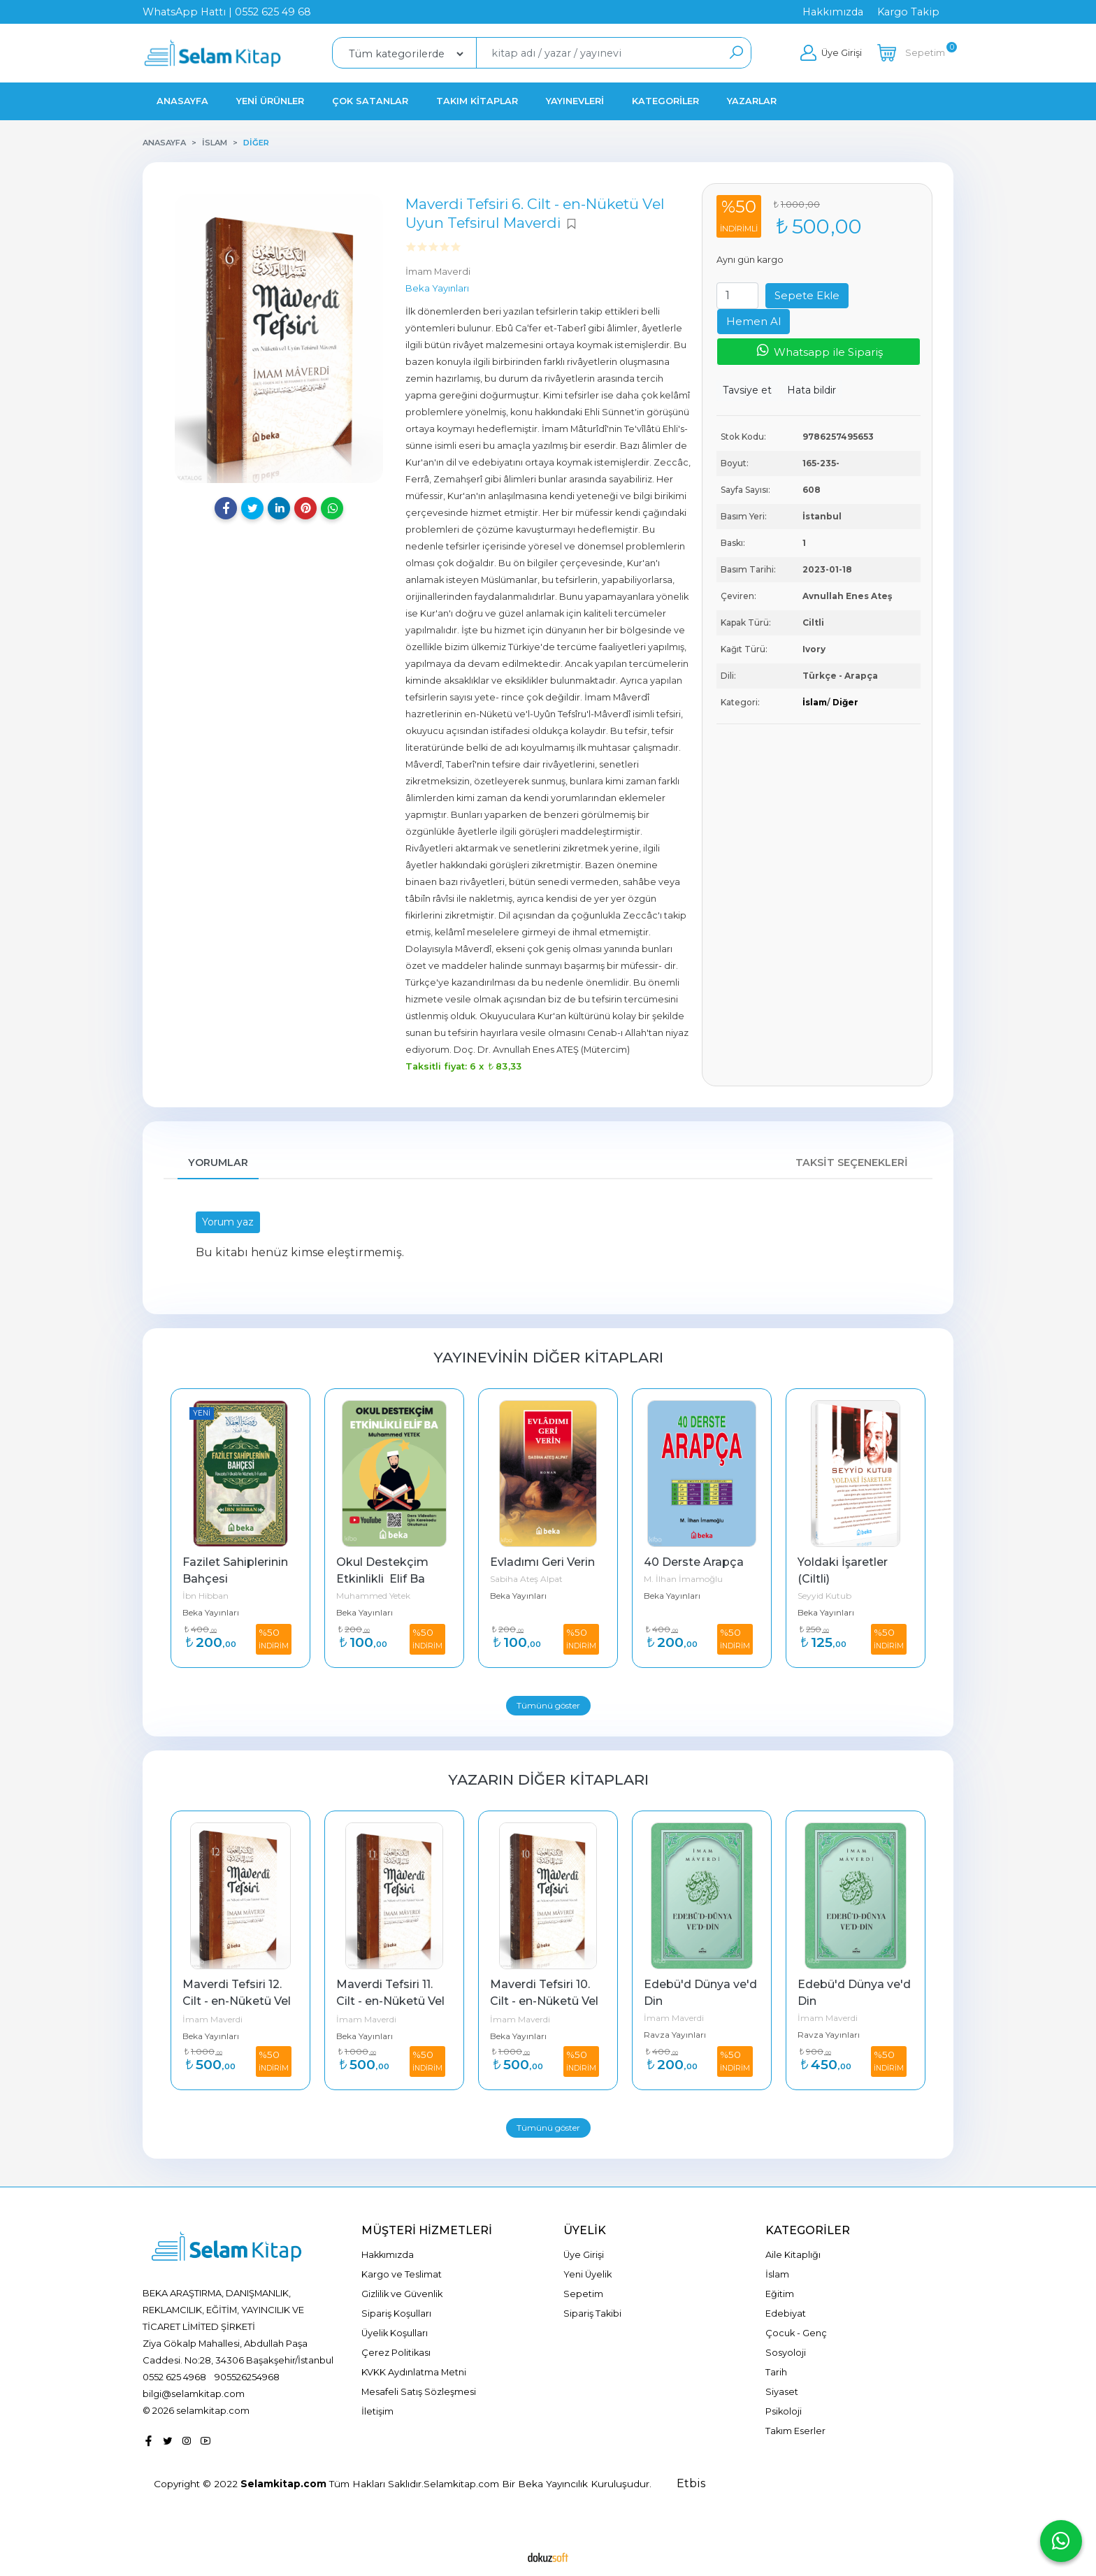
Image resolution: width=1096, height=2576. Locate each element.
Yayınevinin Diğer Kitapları (548, 1357)
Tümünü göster (548, 1705)
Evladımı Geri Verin (542, 1562)
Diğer (845, 702)
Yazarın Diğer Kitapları (548, 1779)
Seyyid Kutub (824, 1595)
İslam (814, 702)
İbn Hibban (205, 1595)
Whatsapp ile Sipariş (819, 351)
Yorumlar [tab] (218, 1162)
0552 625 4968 (174, 2376)
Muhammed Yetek (373, 1595)
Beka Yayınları (210, 1612)
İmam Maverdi (212, 2019)
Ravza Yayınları (675, 2034)
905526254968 (247, 2376)
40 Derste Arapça (694, 1562)
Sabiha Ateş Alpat (526, 1579)
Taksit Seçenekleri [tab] (851, 1162)
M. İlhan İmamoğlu (683, 1579)
